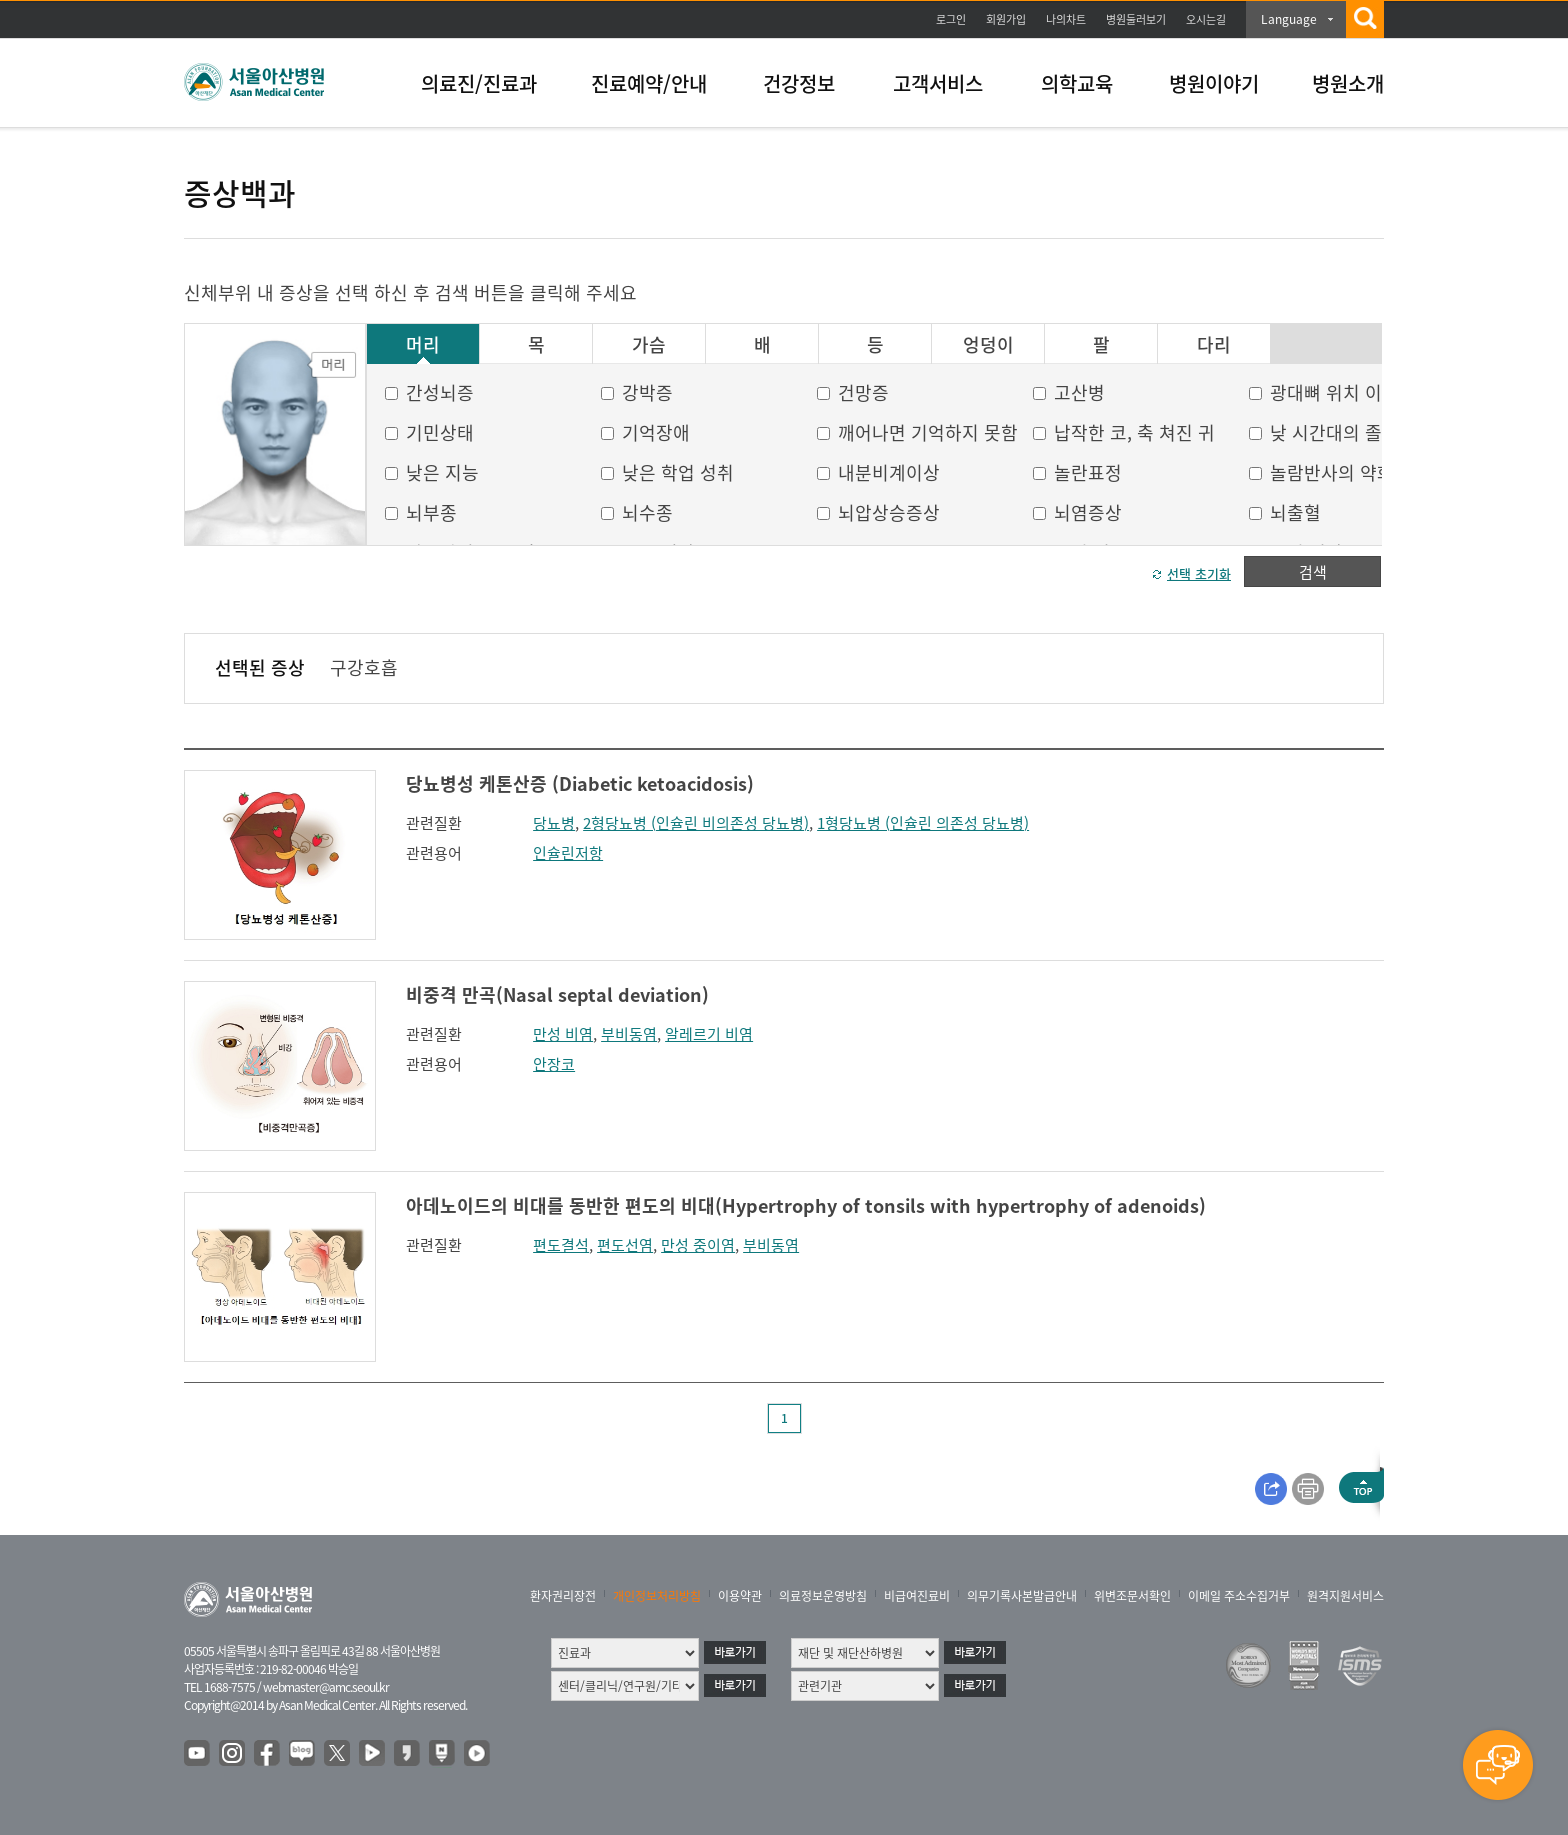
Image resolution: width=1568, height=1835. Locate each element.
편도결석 (561, 1245)
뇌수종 (647, 512)
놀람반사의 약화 (1332, 472)
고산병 (1079, 392)
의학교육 (1077, 83)
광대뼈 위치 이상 (1334, 392)
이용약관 (740, 1596)
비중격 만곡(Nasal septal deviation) (557, 994)
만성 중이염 (698, 1245)
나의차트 (1066, 19)
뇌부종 (431, 512)
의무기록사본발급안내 (1022, 1596)
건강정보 (799, 83)
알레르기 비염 (709, 1034)
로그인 (951, 19)
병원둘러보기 (1136, 19)
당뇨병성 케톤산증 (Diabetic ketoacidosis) (580, 783)
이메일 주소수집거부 (1239, 1596)
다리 (1214, 345)
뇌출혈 (1295, 512)
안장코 (554, 1064)
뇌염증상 (1088, 512)
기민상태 (440, 432)
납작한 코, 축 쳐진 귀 (1134, 432)
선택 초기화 (1199, 573)
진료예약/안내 (649, 83)
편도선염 (625, 1245)
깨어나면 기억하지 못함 (928, 432)
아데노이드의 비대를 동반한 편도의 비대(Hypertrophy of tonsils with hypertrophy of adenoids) (806, 1205)
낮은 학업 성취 (678, 472)
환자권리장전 (563, 1596)
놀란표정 (1088, 472)
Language (1289, 19)
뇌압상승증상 (889, 512)
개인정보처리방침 (657, 1596)
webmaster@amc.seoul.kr (326, 1687)
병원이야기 (1214, 83)
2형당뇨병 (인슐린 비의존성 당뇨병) (696, 823)
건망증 (863, 392)
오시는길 (1206, 19)
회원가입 (1006, 19)
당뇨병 (554, 823)
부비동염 (629, 1034)
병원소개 (1348, 83)
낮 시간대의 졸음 (1334, 432)
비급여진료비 (917, 1596)
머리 (423, 345)
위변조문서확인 (1132, 1596)
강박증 (647, 392)
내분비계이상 (889, 472)
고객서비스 (938, 83)
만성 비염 (563, 1034)
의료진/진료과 (479, 83)
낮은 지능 (442, 472)
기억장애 (656, 432)
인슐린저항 (568, 853)
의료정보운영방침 (823, 1596)
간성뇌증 (440, 392)
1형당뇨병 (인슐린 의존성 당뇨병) (923, 823)
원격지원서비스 (1345, 1596)
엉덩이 (988, 345)
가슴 (649, 345)
